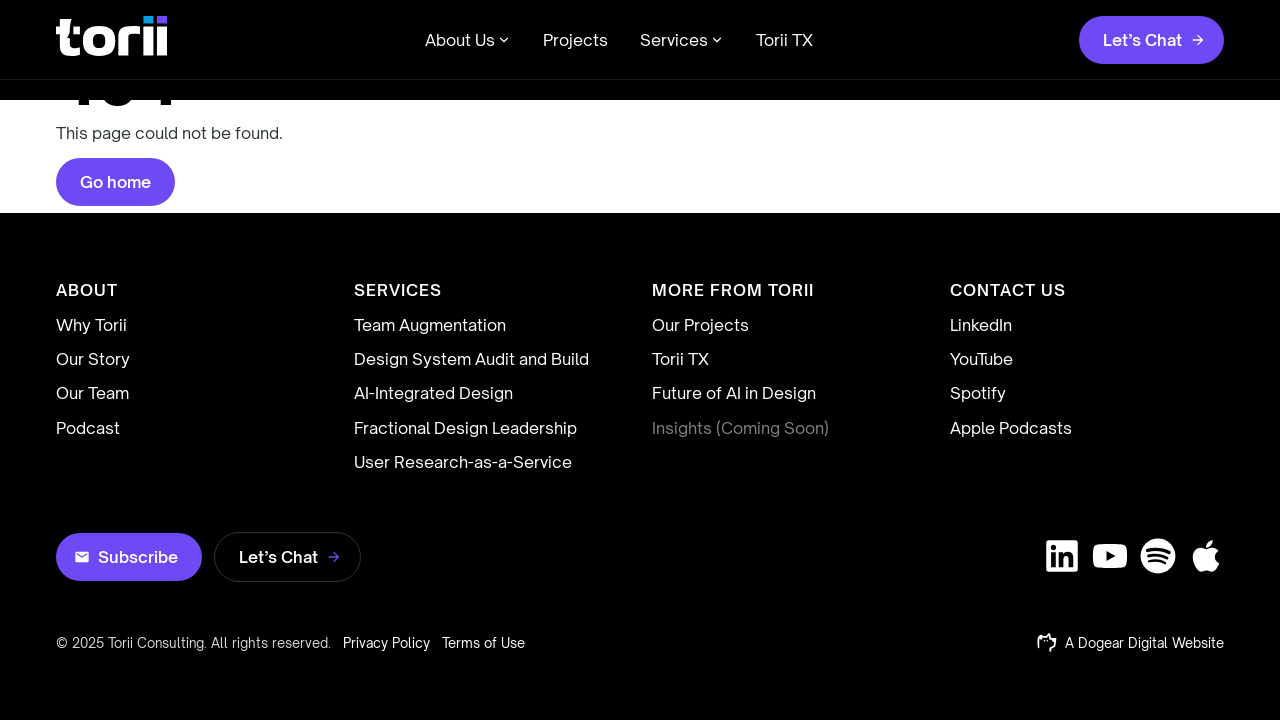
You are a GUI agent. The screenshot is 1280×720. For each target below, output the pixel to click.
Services (682, 40)
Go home (115, 182)
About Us (468, 40)
